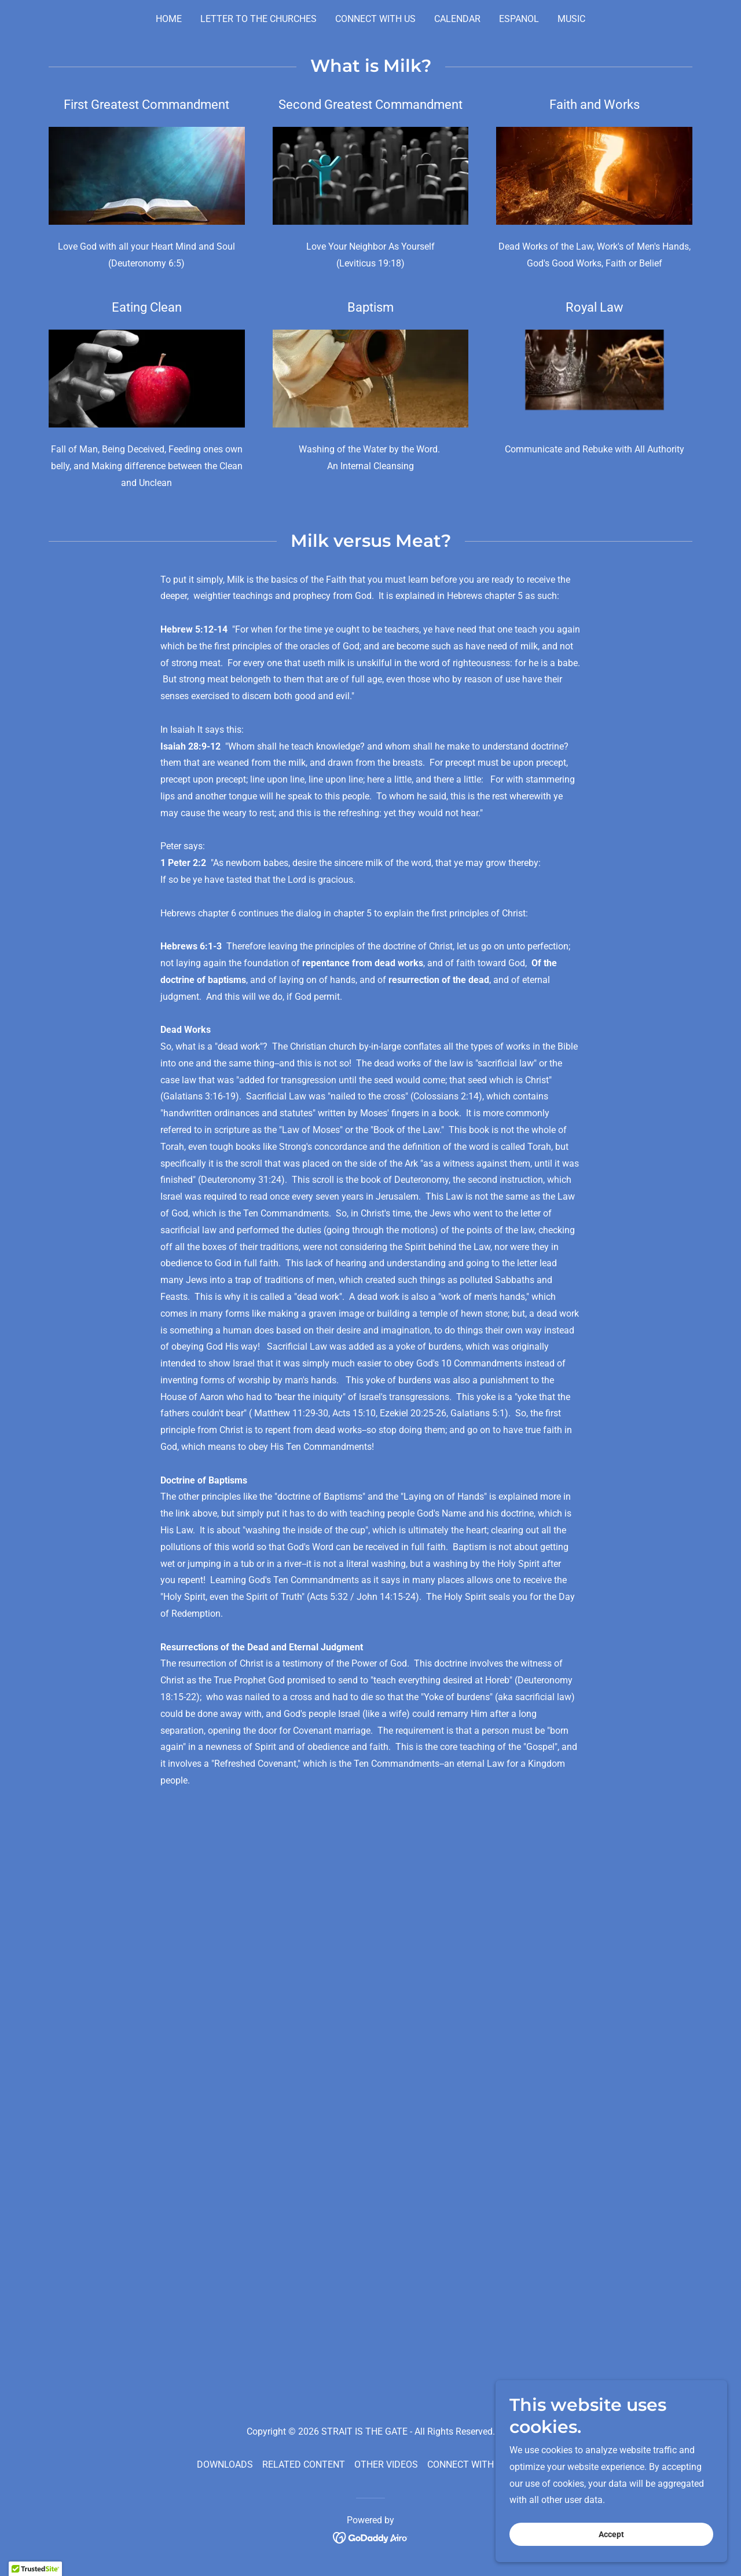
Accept (611, 2534)
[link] (371, 2536)
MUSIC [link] (571, 18)
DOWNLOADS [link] (225, 2464)
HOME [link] (169, 18)
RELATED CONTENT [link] (303, 2464)
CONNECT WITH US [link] (375, 18)
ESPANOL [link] (519, 18)
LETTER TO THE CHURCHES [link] (258, 18)
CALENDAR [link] (457, 18)
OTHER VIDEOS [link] (386, 2464)
